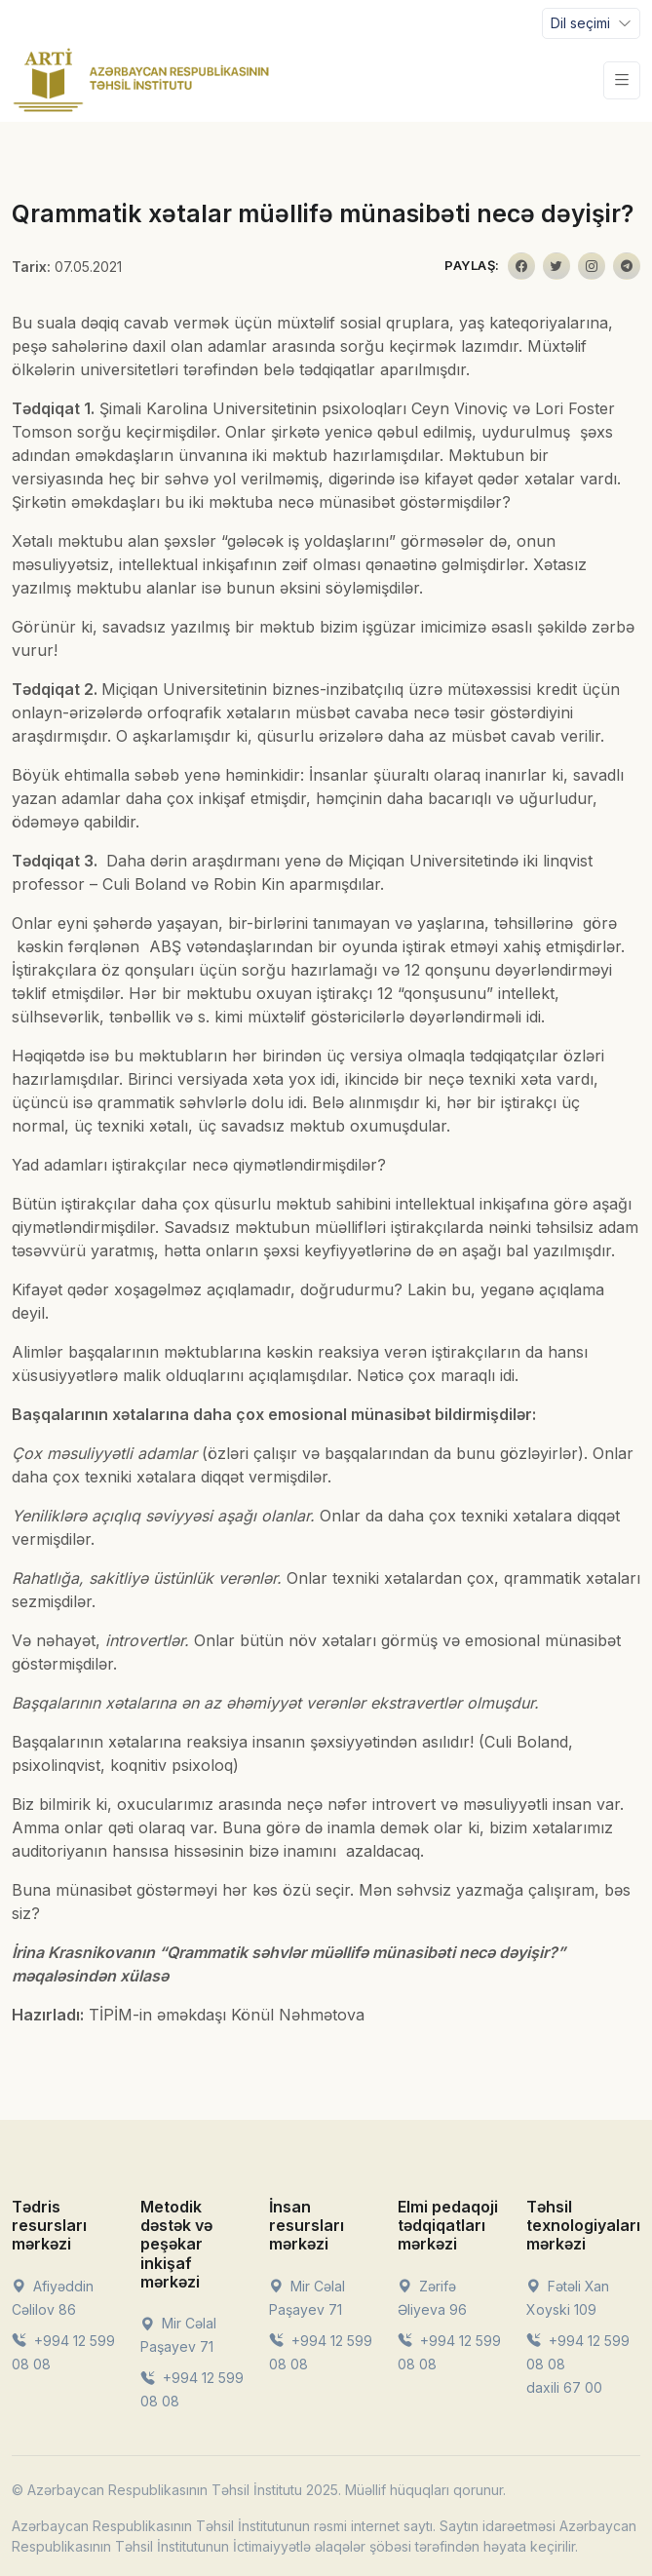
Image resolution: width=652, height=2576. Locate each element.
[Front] (141, 80)
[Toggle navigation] (591, 23)
